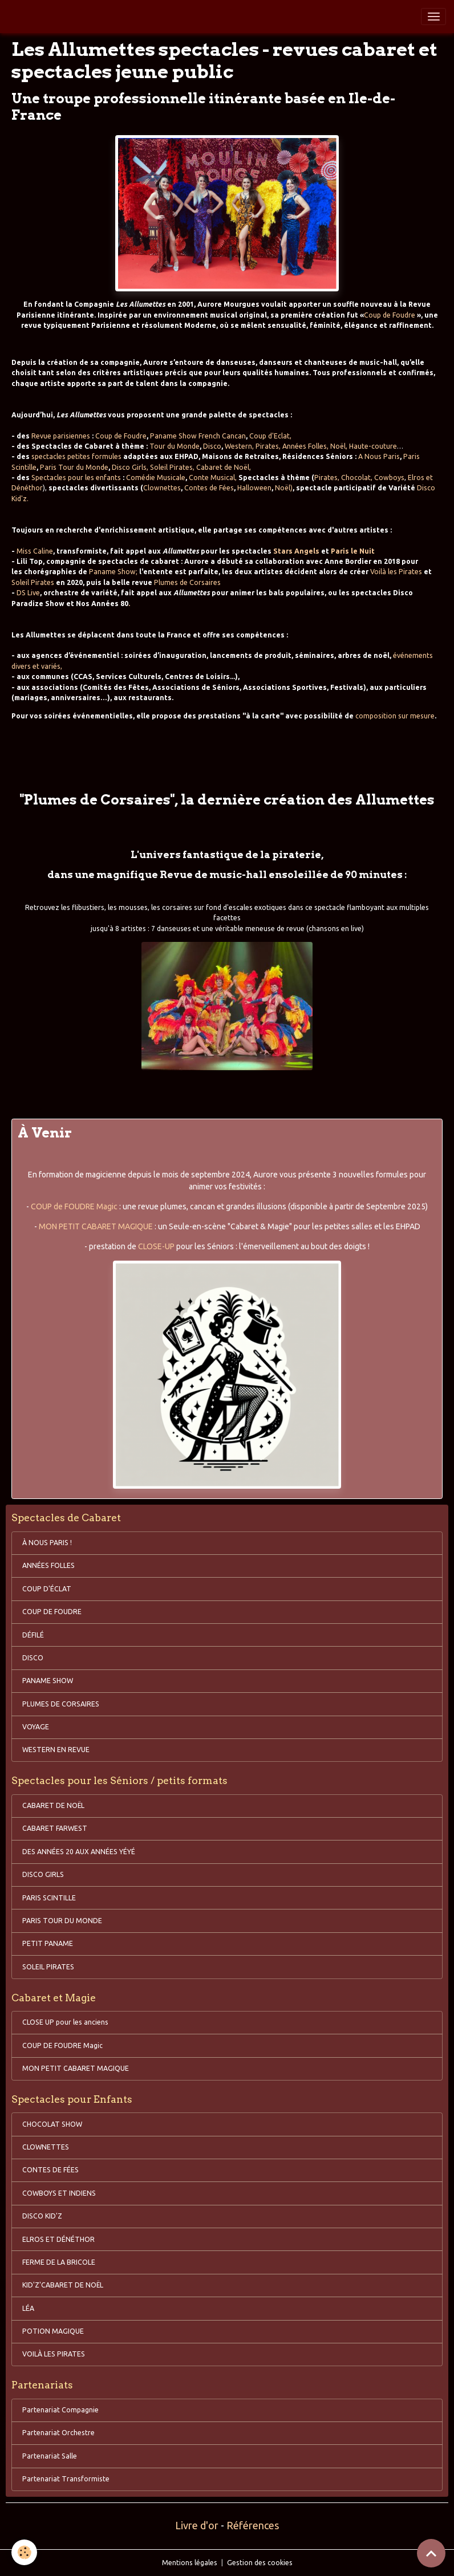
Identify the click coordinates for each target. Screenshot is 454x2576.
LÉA (28, 2308)
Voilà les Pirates (396, 571)
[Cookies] (24, 2552)
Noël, (338, 446)
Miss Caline (35, 551)
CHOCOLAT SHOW (52, 2124)
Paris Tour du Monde (74, 467)
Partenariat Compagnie (60, 2410)
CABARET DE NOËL (53, 1805)
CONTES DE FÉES (50, 2169)
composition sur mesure (395, 716)
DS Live (28, 592)
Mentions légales (189, 2562)
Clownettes (162, 487)
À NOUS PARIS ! (47, 1542)
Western (238, 446)
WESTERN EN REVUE (56, 1749)
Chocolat (356, 477)
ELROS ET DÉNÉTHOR (58, 2239)
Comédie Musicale (155, 477)
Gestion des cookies (260, 2562)
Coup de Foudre (390, 315)
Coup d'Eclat (269, 436)
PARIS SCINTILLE (49, 1897)
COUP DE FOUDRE (52, 1611)
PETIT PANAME (47, 1943)
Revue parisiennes (60, 436)
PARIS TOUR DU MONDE (62, 1920)
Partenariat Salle (49, 2456)
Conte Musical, (213, 477)
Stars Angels (297, 551)
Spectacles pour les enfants (76, 477)
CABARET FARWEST (54, 1828)
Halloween (254, 487)
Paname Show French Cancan (198, 436)
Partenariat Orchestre (58, 2432)
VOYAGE (35, 1726)
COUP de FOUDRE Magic (74, 1206)
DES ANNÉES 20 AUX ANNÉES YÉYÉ (78, 1851)
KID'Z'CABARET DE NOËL (62, 2285)
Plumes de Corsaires (187, 582)
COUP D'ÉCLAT (46, 1588)
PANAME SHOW (47, 1680)
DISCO (32, 1657)
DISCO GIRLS (43, 1874)
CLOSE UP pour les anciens (65, 2022)
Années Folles (304, 446)
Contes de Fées (209, 487)
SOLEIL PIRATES (48, 1966)
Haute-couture (373, 446)
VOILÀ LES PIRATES (53, 2354)
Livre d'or (196, 2525)
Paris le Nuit (353, 551)
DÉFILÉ (33, 1635)
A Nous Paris (379, 456)
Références (252, 2525)
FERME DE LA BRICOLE (58, 2262)
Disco (212, 446)
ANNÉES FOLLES (48, 1565)
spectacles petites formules (76, 456)
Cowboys (388, 477)
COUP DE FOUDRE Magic (62, 2045)
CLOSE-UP (156, 1246)
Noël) (284, 487)
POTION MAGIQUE (53, 2331)
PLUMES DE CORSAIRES (60, 1704)
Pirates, (268, 446)
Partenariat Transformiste (66, 2478)
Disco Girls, (130, 467)
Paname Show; (113, 571)
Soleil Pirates (171, 467)
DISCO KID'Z (42, 2216)
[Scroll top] (431, 2553)
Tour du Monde (174, 446)
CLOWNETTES (45, 2147)
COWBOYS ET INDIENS (59, 2193)
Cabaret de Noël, (223, 467)
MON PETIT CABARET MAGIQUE (96, 1226)
